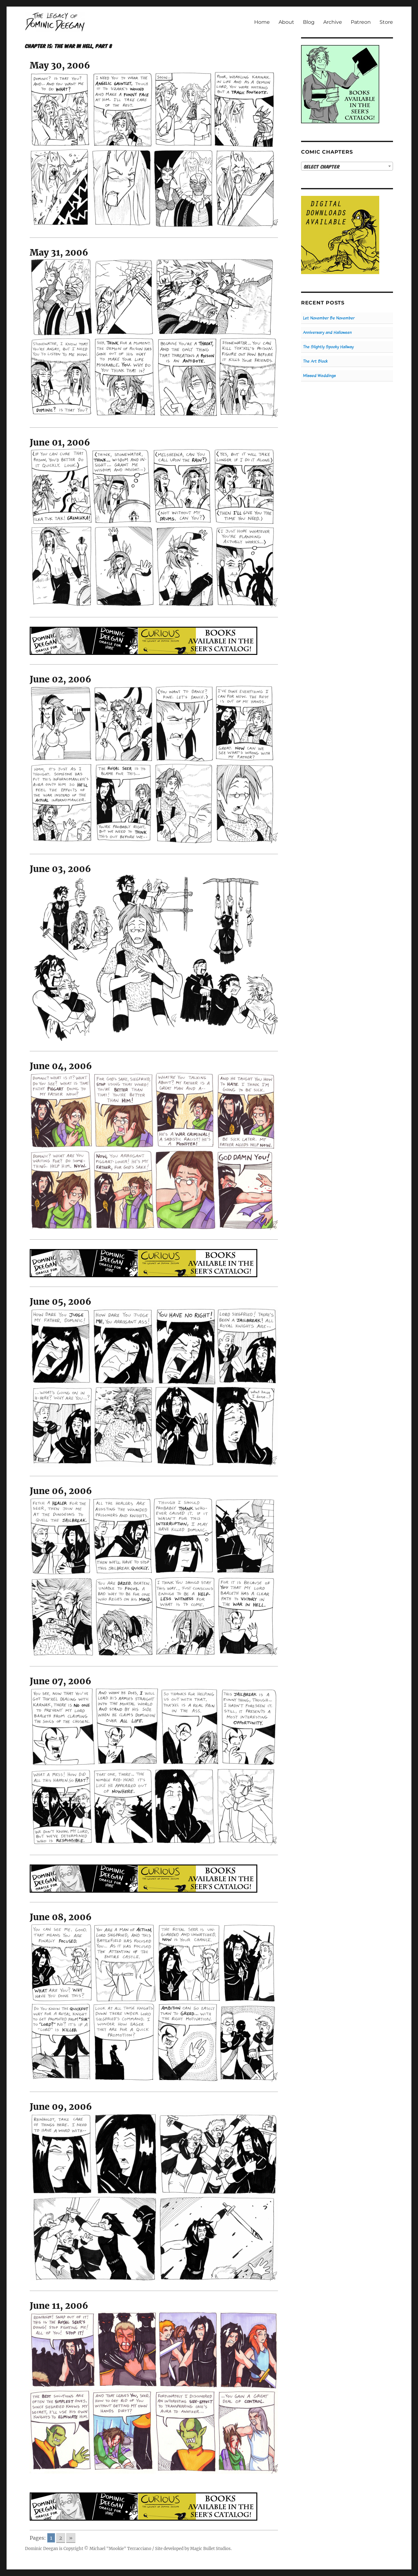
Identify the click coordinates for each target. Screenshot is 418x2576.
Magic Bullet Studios (210, 2548)
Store (386, 22)
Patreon (361, 22)
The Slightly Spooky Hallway (328, 347)
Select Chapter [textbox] (322, 166)
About (286, 22)
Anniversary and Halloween (327, 332)
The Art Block (315, 361)
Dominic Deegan (41, 2548)
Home (262, 22)
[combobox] (347, 166)
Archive (332, 22)
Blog (309, 22)
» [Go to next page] (71, 2538)
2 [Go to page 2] (60, 2538)
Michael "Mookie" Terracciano (120, 2548)
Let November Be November (329, 318)
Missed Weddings (319, 376)
